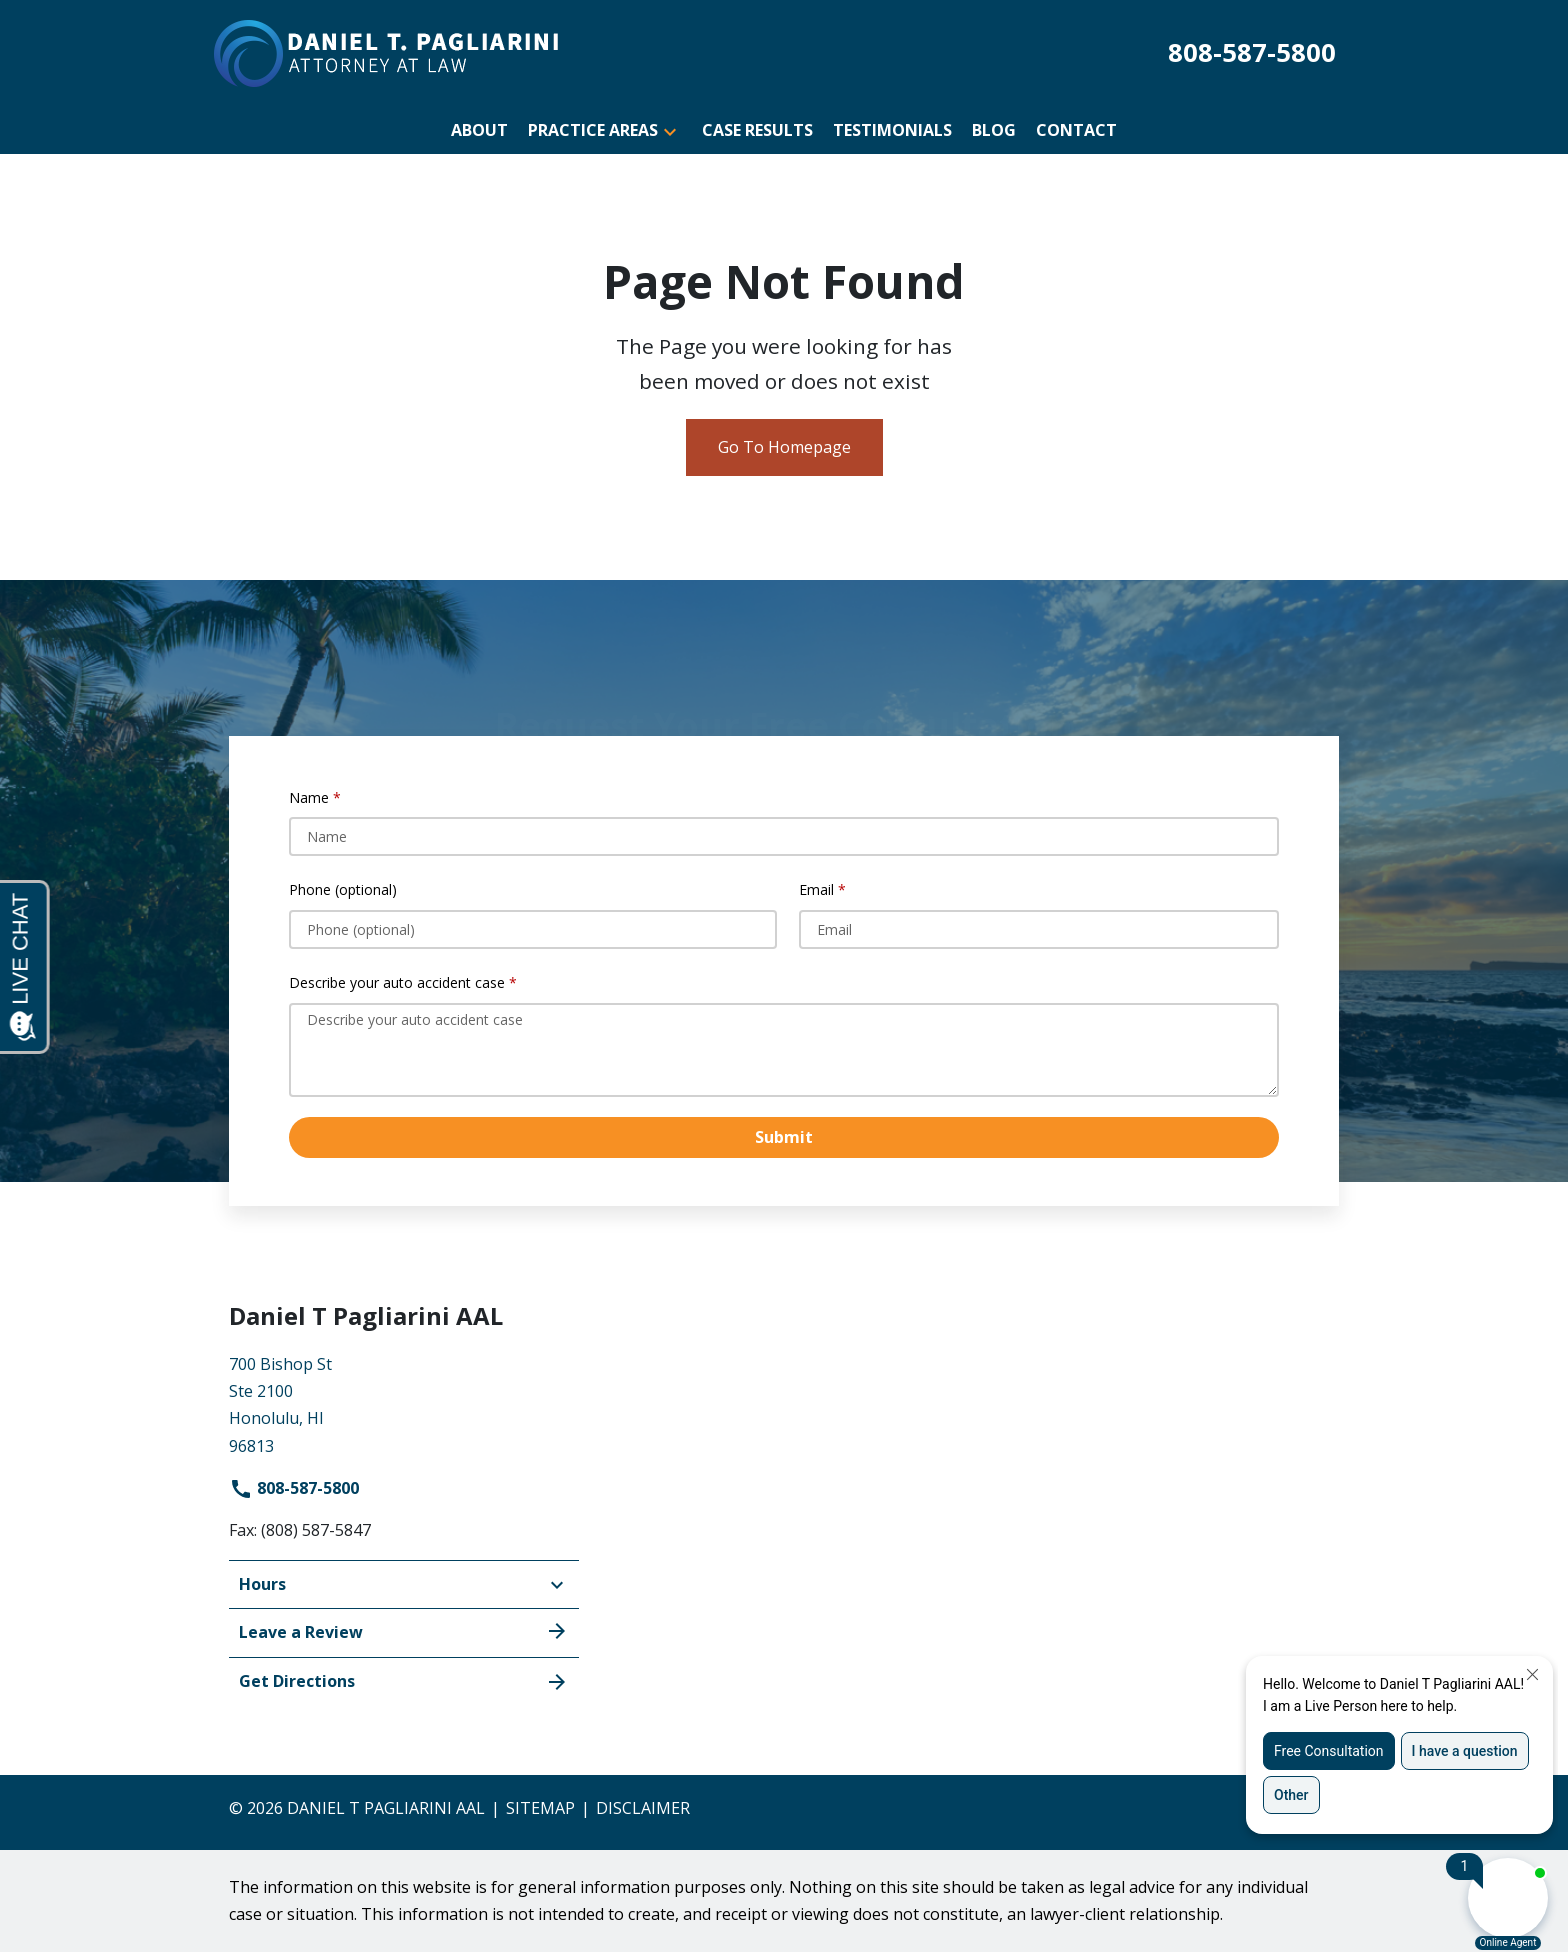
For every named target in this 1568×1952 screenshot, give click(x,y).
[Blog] (994, 130)
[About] (479, 130)
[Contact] (1076, 130)
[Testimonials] (892, 130)
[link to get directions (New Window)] (404, 1403)
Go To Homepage (784, 447)
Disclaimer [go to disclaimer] (643, 1808)
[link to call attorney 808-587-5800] (1252, 53)
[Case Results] (757, 130)
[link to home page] (386, 52)
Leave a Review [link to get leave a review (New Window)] (404, 1631)
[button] (670, 130)
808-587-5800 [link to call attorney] (294, 1488)
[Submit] (784, 1137)
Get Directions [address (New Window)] (404, 1681)
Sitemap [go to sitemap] (540, 1808)
